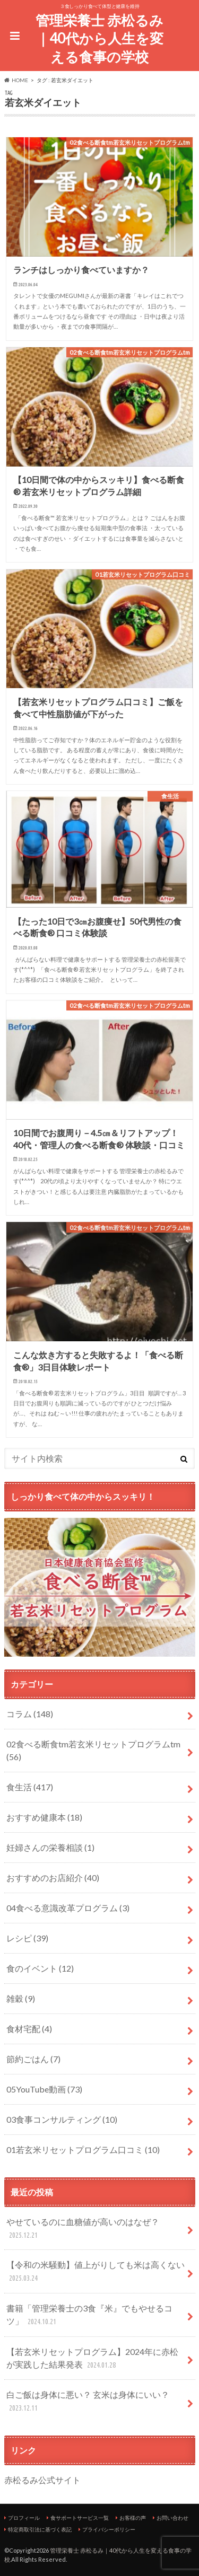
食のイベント (40, 1968)
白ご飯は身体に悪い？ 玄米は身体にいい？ (87, 2401)
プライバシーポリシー (108, 2529)
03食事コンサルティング (61, 2119)
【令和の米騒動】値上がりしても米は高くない (95, 2272)
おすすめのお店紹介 (52, 1877)
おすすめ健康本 (44, 1817)
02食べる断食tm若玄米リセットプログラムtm (93, 1750)
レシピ (27, 1938)
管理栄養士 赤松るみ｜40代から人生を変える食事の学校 (99, 38)
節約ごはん (33, 2059)
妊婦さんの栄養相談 (50, 1847)
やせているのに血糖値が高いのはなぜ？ (82, 2229)
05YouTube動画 (44, 2089)
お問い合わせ (172, 2518)
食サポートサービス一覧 (79, 2518)
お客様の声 (132, 2518)
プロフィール (24, 2518)
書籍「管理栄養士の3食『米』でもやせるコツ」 (89, 2315)
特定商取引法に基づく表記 (40, 2529)
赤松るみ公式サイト (42, 2480)
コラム (29, 1714)
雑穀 (20, 1998)
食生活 (29, 1787)
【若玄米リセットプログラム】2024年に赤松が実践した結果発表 (92, 2358)
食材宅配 (29, 2029)
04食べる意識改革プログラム (67, 1908)
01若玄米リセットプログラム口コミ (83, 2149)
